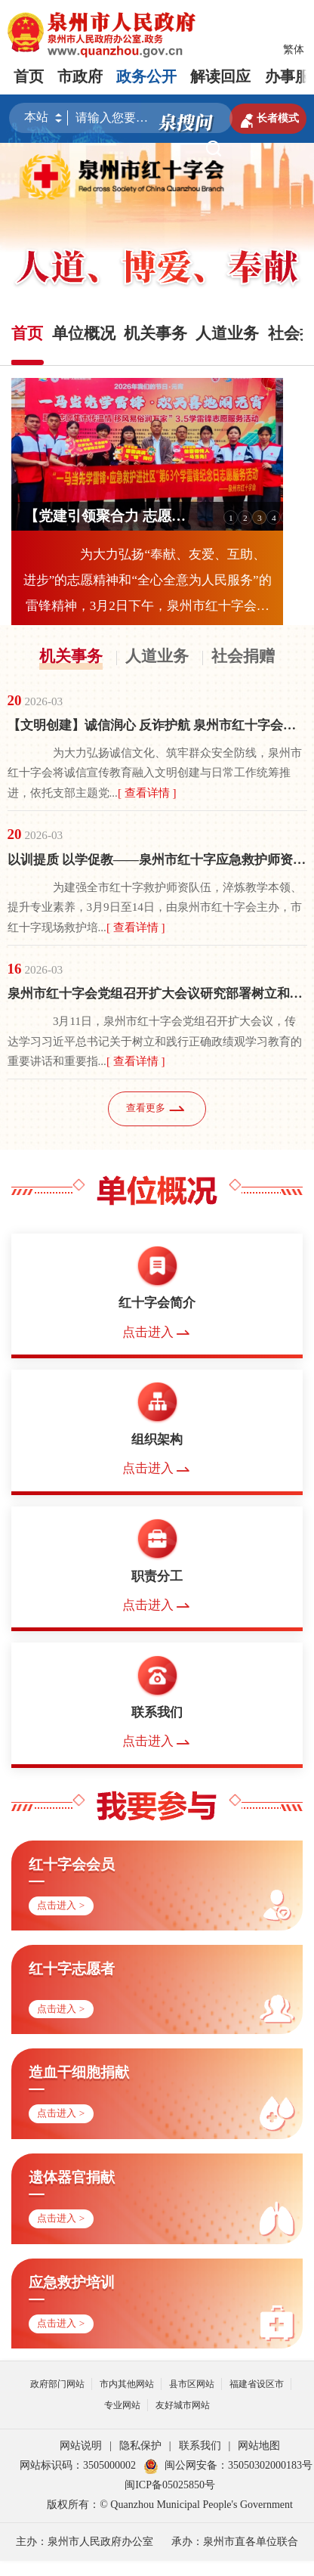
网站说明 (81, 2445)
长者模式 (268, 118)
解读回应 (220, 76)
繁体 (293, 49)
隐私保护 (140, 2445)
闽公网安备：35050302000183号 (227, 2465)
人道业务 (157, 656)
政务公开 (146, 76)
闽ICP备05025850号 (170, 2485)
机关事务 (71, 656)
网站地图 (259, 2445)
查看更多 (157, 1108)
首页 (29, 76)
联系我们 (200, 2445)
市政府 (80, 76)
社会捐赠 (243, 656)
